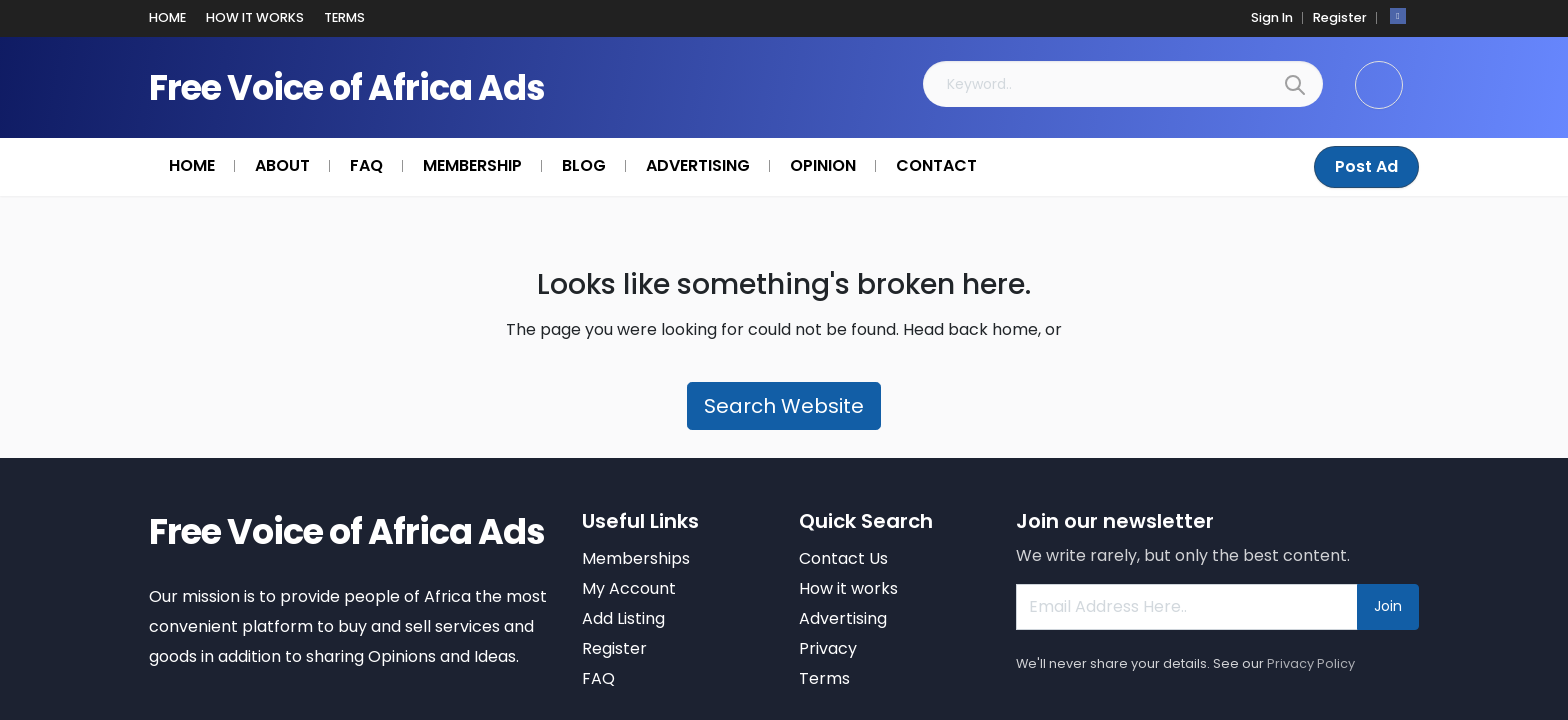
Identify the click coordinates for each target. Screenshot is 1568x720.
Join (1388, 606)
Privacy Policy (1311, 663)
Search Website (784, 406)
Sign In (1272, 17)
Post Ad (1366, 166)
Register (1340, 17)
